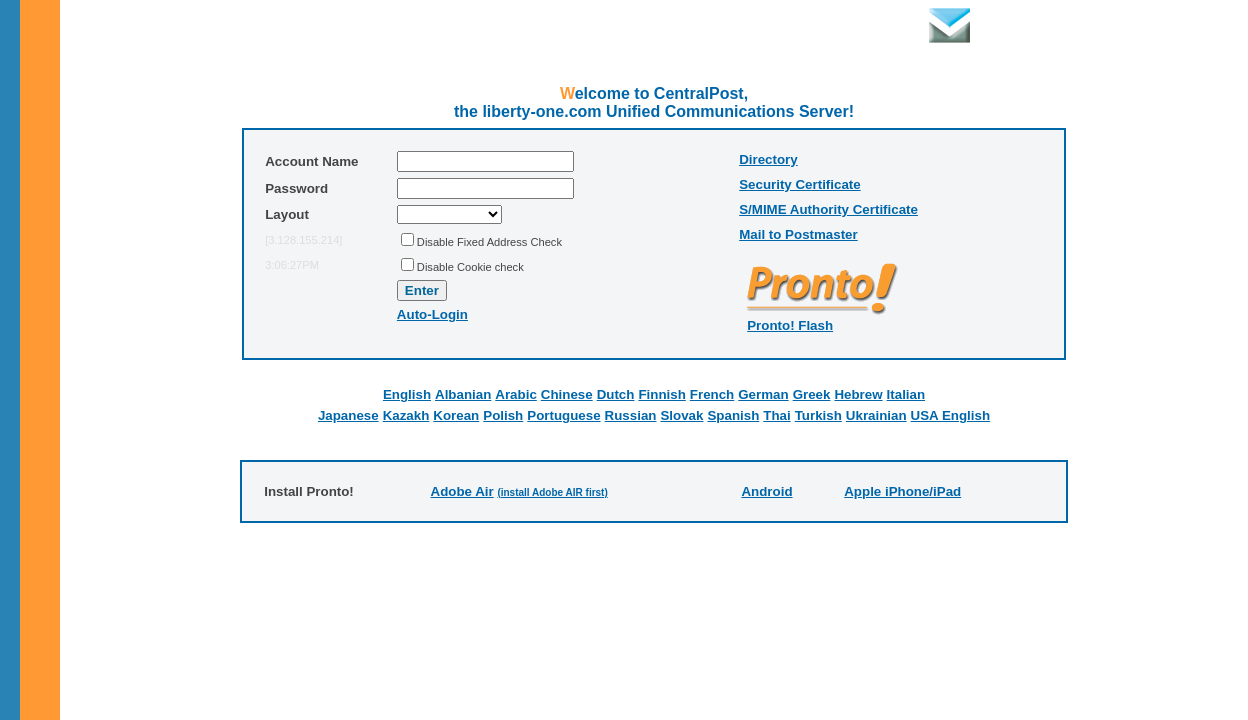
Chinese (567, 394)
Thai (776, 415)
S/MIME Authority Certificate (828, 209)
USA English (950, 415)
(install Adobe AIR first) (552, 492)
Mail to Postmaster (798, 234)
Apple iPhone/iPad (902, 491)
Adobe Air (462, 491)
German (763, 394)
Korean (456, 415)
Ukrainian (876, 415)
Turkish (818, 415)
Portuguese (563, 415)
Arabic (515, 394)
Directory (768, 159)
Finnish (661, 394)
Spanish (733, 415)
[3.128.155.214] (303, 240)
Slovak (681, 415)
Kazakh (406, 415)
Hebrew (858, 394)
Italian (906, 394)
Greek (812, 394)
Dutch (616, 394)
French (712, 394)
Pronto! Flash (790, 325)
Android (766, 491)
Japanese (348, 415)
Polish (503, 415)
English (407, 394)
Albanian (463, 394)
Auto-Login (432, 314)
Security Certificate (799, 184)
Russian (631, 415)
